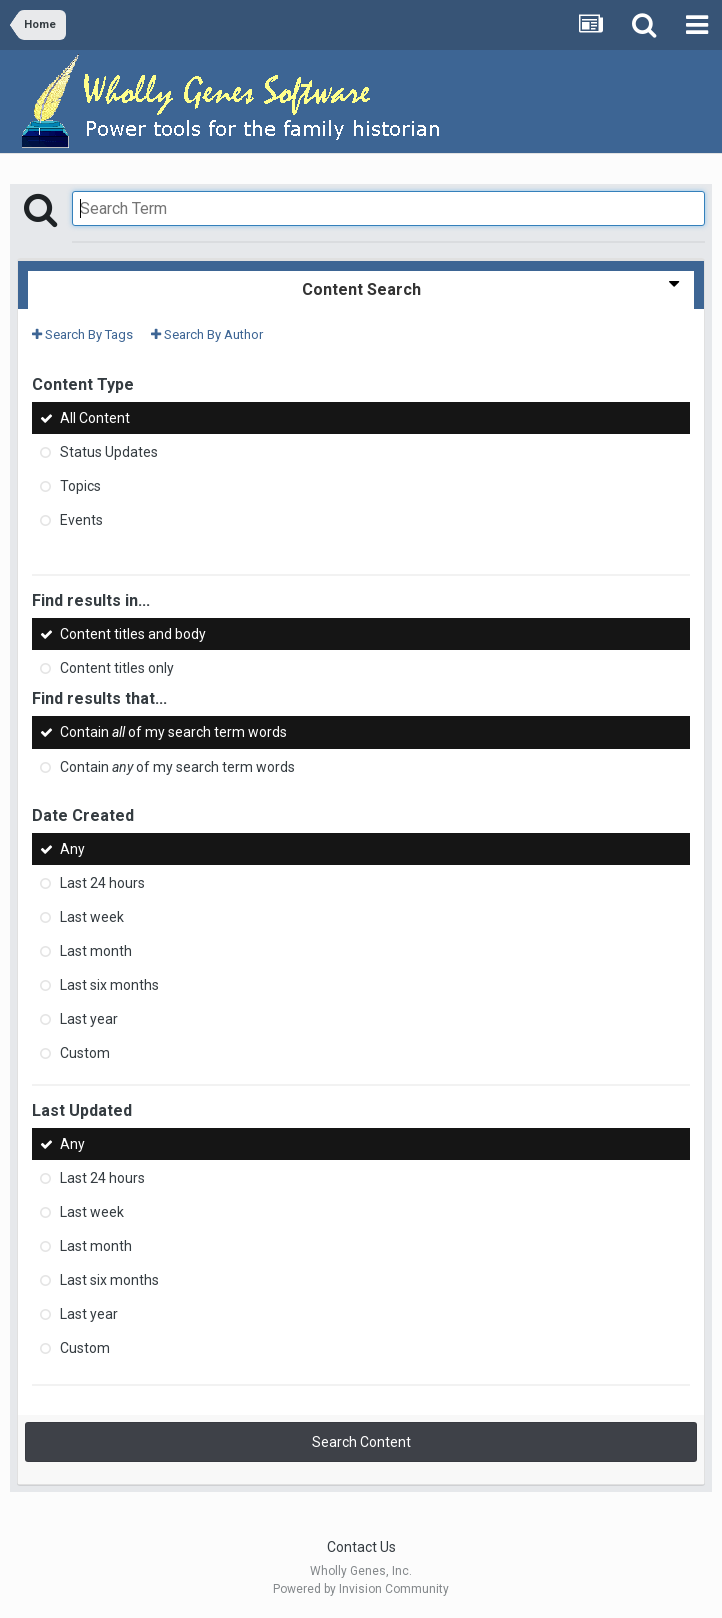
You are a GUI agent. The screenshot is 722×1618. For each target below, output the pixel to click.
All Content (95, 418)
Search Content (361, 1442)
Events (81, 520)
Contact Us (361, 1547)
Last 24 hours (102, 883)
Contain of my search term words (173, 733)
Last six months (109, 985)
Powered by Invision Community (361, 1589)
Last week (92, 917)
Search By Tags (82, 334)
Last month (96, 951)
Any (72, 849)
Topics (80, 486)
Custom (85, 1053)
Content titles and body (133, 634)
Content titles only (117, 668)
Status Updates (109, 452)
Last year (89, 1019)
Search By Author (207, 334)
